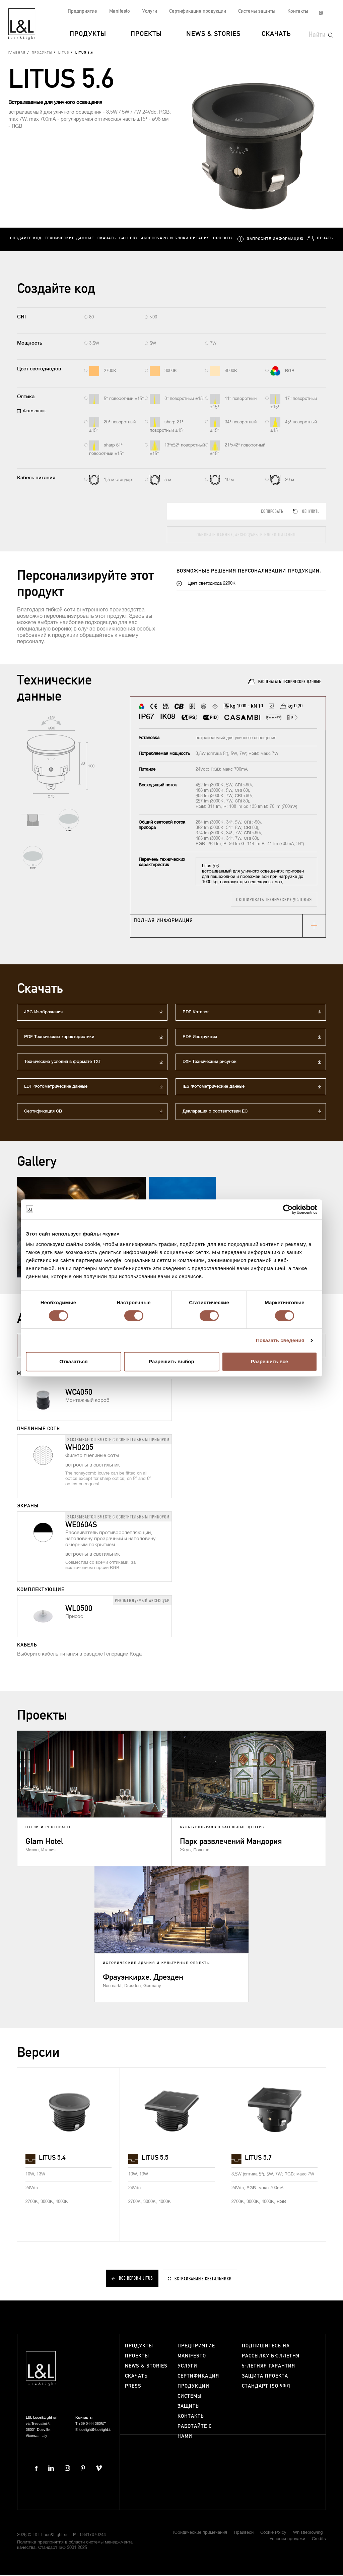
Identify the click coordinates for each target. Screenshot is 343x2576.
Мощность (29, 344)
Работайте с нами (195, 2433)
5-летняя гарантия (268, 2367)
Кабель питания (36, 479)
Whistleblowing (308, 2534)
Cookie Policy (273, 2534)
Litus (63, 54)
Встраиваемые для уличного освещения (55, 104)
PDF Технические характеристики (59, 1038)
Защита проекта (265, 2377)
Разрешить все (269, 1361)
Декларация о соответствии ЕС (215, 1113)
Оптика (26, 398)
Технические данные (69, 240)
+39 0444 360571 (92, 2425)
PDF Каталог (196, 1013)
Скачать (276, 34)
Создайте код (26, 240)
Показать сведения (280, 1340)
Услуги (149, 11)
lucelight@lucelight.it (95, 2431)
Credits (319, 2540)
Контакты (297, 11)
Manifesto (119, 11)
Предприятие (82, 11)
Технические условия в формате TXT (62, 1063)
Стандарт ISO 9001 (266, 2387)
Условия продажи (287, 2540)
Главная (17, 54)
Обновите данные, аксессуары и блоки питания (246, 536)
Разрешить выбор (171, 1361)
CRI (21, 318)
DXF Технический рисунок (209, 1063)
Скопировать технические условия (274, 901)
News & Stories (213, 34)
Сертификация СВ (43, 1113)
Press (133, 2387)
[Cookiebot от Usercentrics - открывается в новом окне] (288, 1209)
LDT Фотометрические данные (55, 1088)
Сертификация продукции (197, 11)
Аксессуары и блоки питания (175, 240)
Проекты (146, 34)
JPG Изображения (43, 1013)
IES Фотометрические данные (214, 1088)
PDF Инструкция (200, 1038)
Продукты (88, 34)
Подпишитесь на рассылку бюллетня (270, 2352)
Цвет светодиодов (39, 370)
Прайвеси (244, 2534)
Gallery (128, 240)
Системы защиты (256, 11)
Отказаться (73, 1361)
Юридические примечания (200, 2534)
